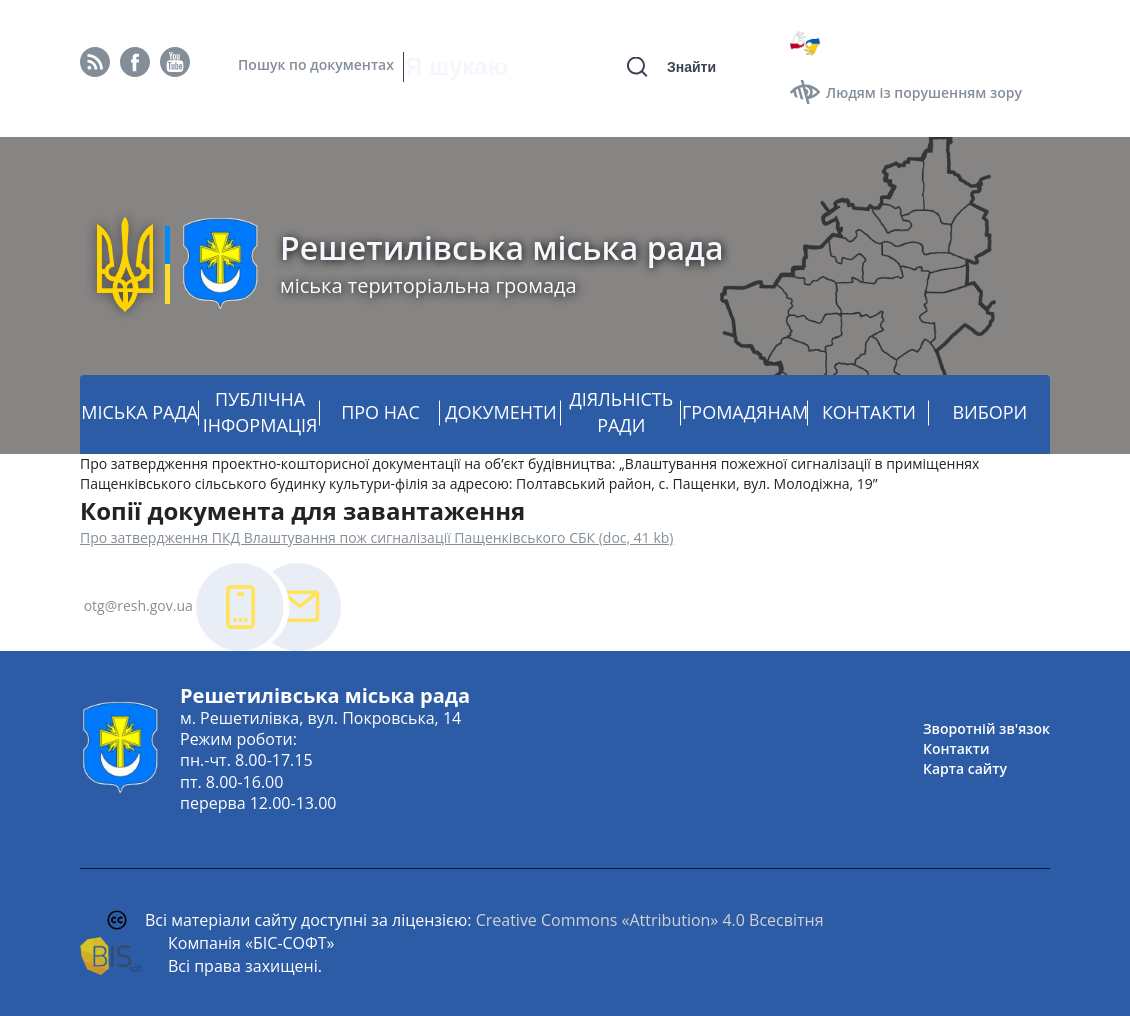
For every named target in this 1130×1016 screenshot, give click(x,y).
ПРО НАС (380, 412)
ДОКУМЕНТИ (500, 412)
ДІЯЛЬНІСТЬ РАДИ (621, 412)
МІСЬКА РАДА (139, 412)
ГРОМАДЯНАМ (745, 412)
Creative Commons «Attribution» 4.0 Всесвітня (650, 920)
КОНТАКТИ (869, 412)
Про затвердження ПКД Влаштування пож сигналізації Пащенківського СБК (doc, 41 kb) (376, 537)
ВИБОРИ (989, 412)
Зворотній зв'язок (986, 728)
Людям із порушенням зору (924, 92)
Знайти (691, 67)
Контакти (956, 748)
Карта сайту (965, 768)
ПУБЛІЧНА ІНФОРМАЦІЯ (260, 412)
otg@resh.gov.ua (138, 605)
